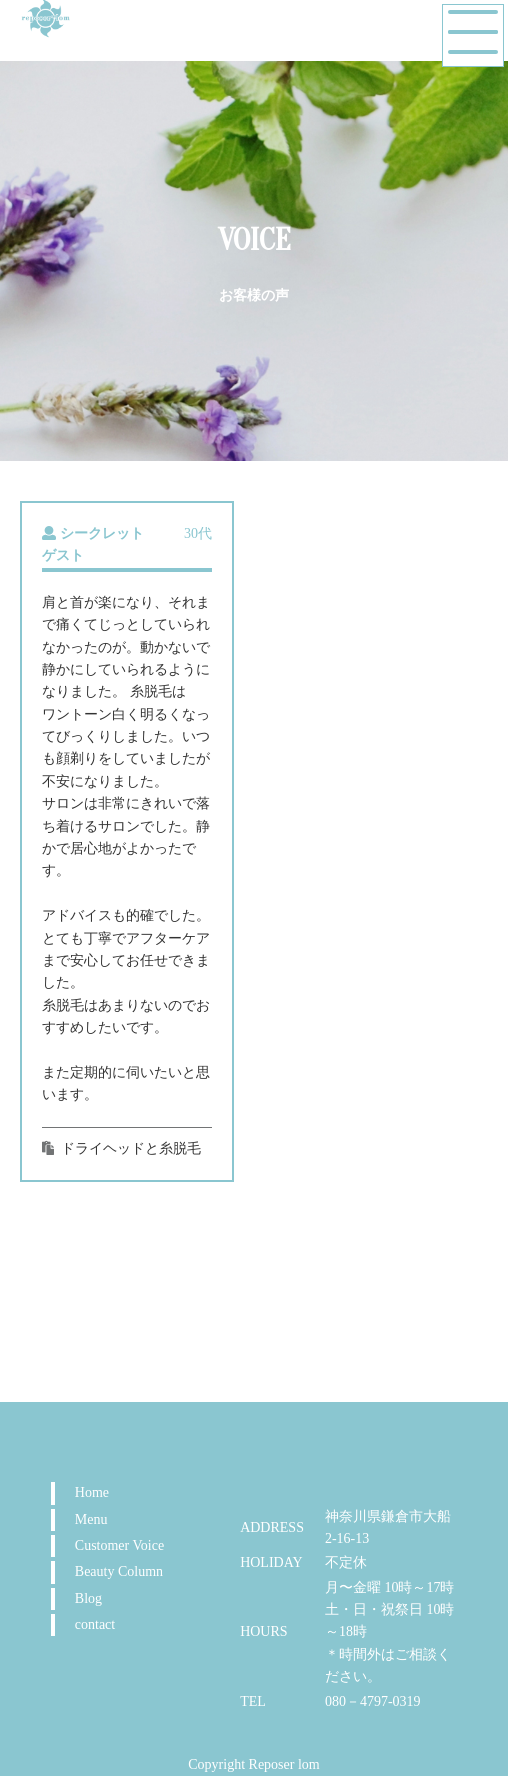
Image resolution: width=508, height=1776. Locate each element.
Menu (91, 1519)
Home (92, 1492)
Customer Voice (119, 1545)
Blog (88, 1598)
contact (95, 1624)
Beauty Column (119, 1571)
